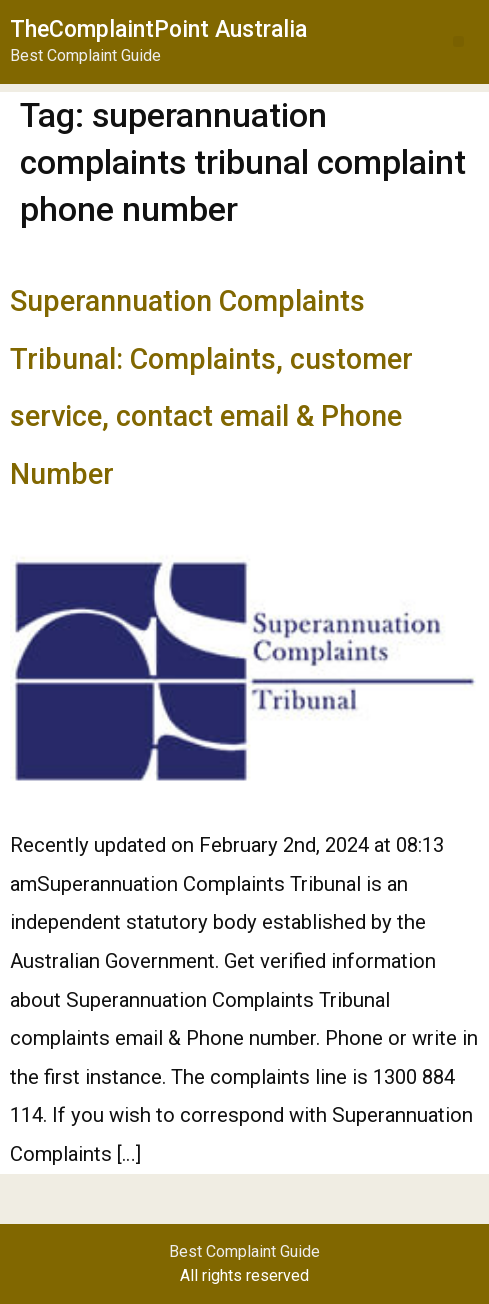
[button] (458, 41)
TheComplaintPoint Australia (158, 29)
